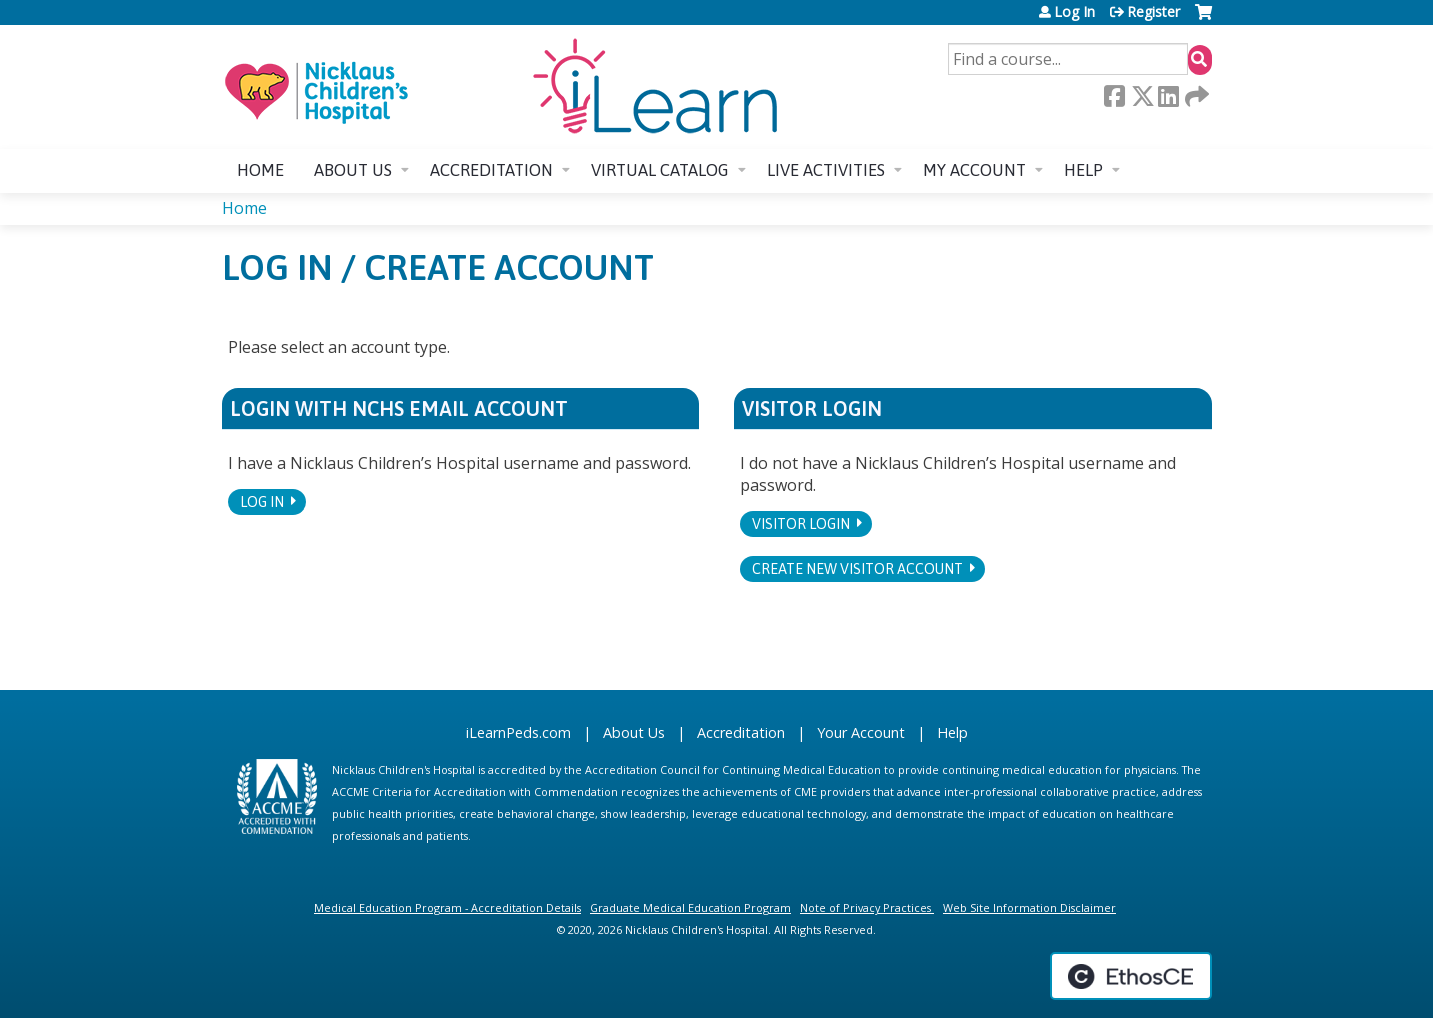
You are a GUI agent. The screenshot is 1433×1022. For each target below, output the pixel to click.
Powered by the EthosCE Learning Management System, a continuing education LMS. (1131, 976)
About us (353, 170)
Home (260, 170)
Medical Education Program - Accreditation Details (447, 907)
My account (974, 170)
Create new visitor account (857, 569)
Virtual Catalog (660, 170)
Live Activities (826, 170)
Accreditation (491, 170)
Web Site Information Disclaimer (1029, 907)
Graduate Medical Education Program (690, 907)
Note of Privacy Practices (865, 907)
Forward (1195, 96)
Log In (1074, 12)
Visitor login (801, 524)
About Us (634, 732)
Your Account (861, 732)
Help (1083, 170)
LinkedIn (1168, 96)
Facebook (1114, 96)
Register (1153, 12)
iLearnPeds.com (518, 732)
